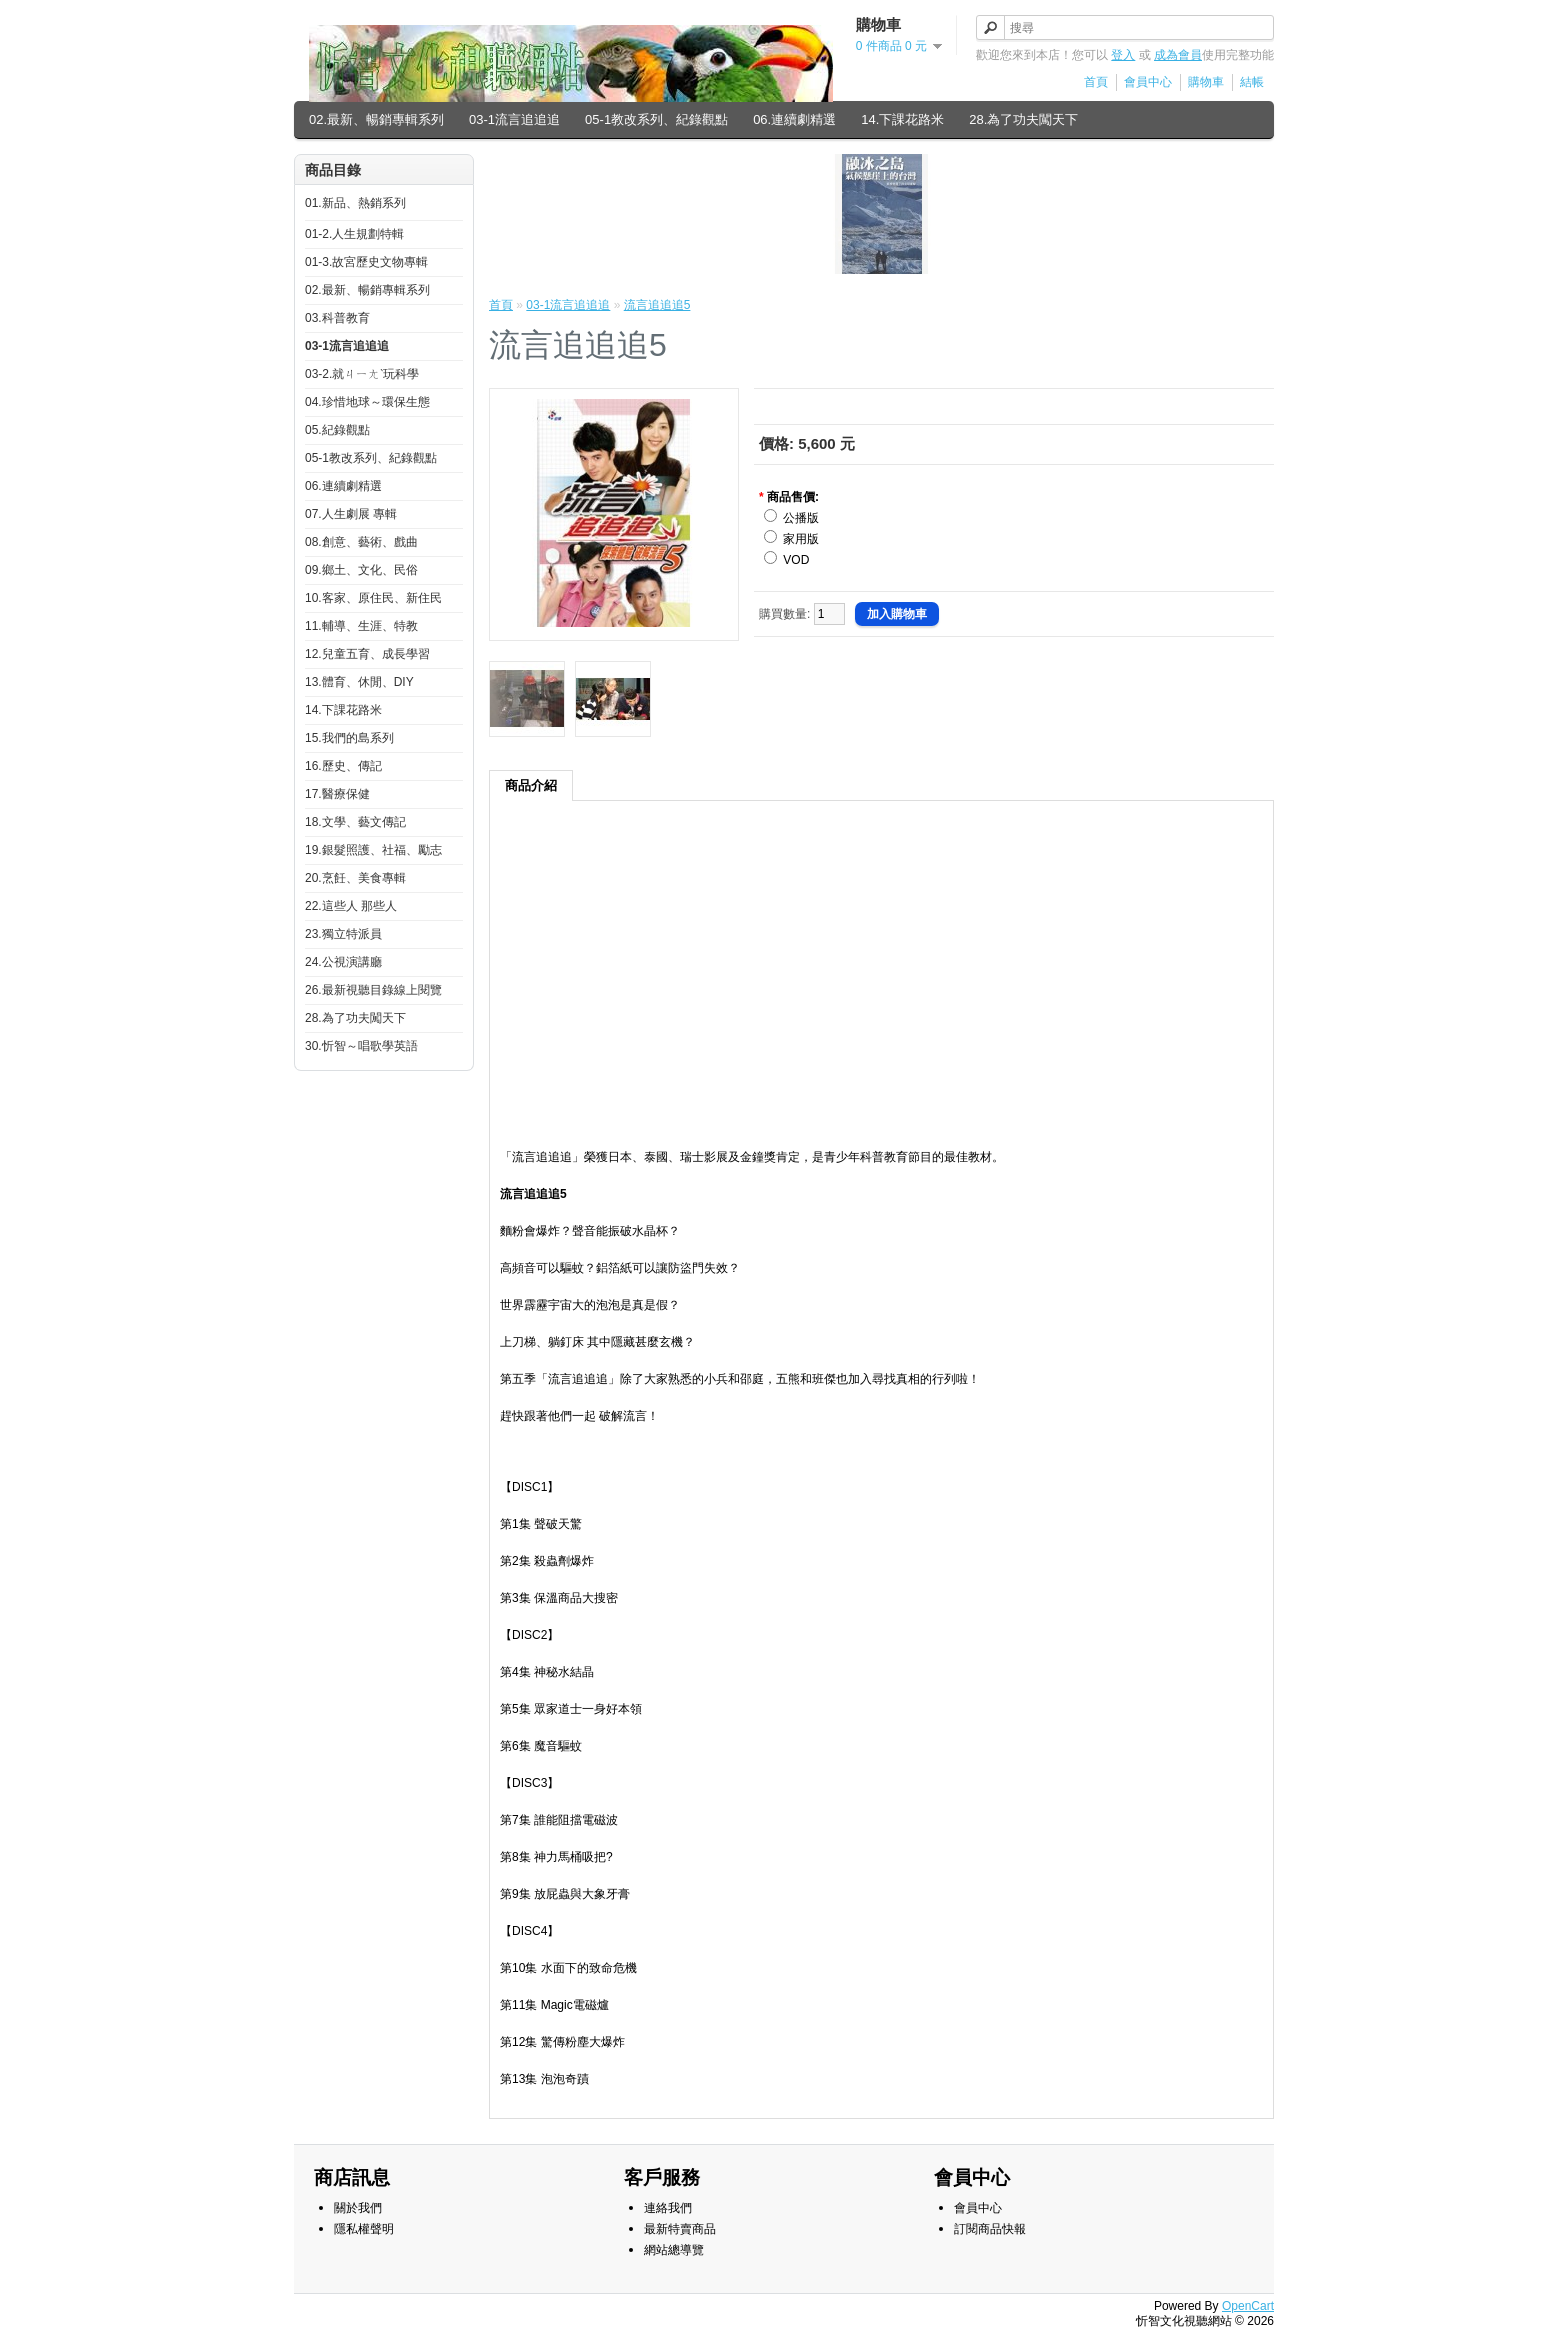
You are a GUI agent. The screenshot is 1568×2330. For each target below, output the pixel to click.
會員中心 (1148, 82)
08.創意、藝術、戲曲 (361, 542)
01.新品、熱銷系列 (355, 203)
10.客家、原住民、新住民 (373, 598)
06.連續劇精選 (794, 119)
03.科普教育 (337, 318)
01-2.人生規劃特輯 (354, 234)
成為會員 (1178, 55)
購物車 (1206, 82)
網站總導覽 (674, 2250)
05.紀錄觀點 (337, 430)
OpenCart (1248, 2306)
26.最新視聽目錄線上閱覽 (373, 990)
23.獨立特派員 (343, 934)
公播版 (801, 518)
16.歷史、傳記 (343, 766)
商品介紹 (531, 785)
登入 (1123, 55)
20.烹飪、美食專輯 (355, 878)
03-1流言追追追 (514, 119)
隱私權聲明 (364, 2229)
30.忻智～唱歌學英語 (361, 1046)
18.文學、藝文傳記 (355, 822)
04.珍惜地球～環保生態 (367, 402)
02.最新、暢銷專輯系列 (376, 119)
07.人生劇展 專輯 (351, 514)
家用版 (801, 539)
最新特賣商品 (680, 2229)
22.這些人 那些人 (351, 906)
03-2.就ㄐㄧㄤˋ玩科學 (362, 374)
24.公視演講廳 (343, 962)
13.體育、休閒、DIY (359, 682)
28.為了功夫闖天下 (1023, 119)
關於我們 (358, 2208)
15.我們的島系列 (349, 738)
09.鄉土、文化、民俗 (361, 570)
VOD (796, 560)
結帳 (1252, 82)
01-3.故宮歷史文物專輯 (366, 262)
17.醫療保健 (337, 794)
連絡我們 (668, 2208)
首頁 (1096, 82)
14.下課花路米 (902, 119)
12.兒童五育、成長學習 (367, 654)
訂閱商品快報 (990, 2229)
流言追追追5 (657, 305)
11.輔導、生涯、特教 (361, 626)
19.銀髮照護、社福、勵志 (373, 850)
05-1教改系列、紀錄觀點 (656, 119)
